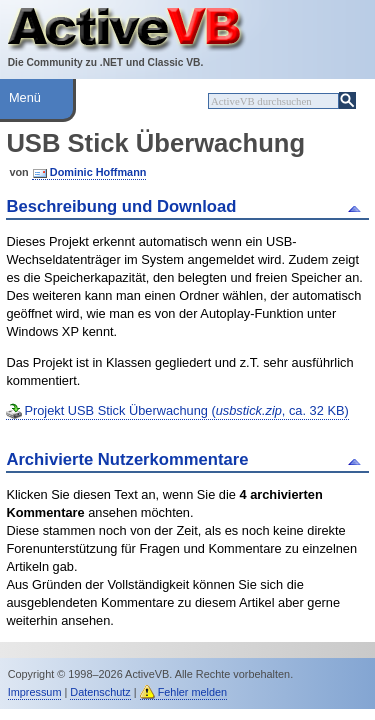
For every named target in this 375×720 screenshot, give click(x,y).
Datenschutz (100, 692)
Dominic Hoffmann (98, 172)
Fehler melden (193, 692)
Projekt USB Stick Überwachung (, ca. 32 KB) (186, 410)
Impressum (35, 692)
